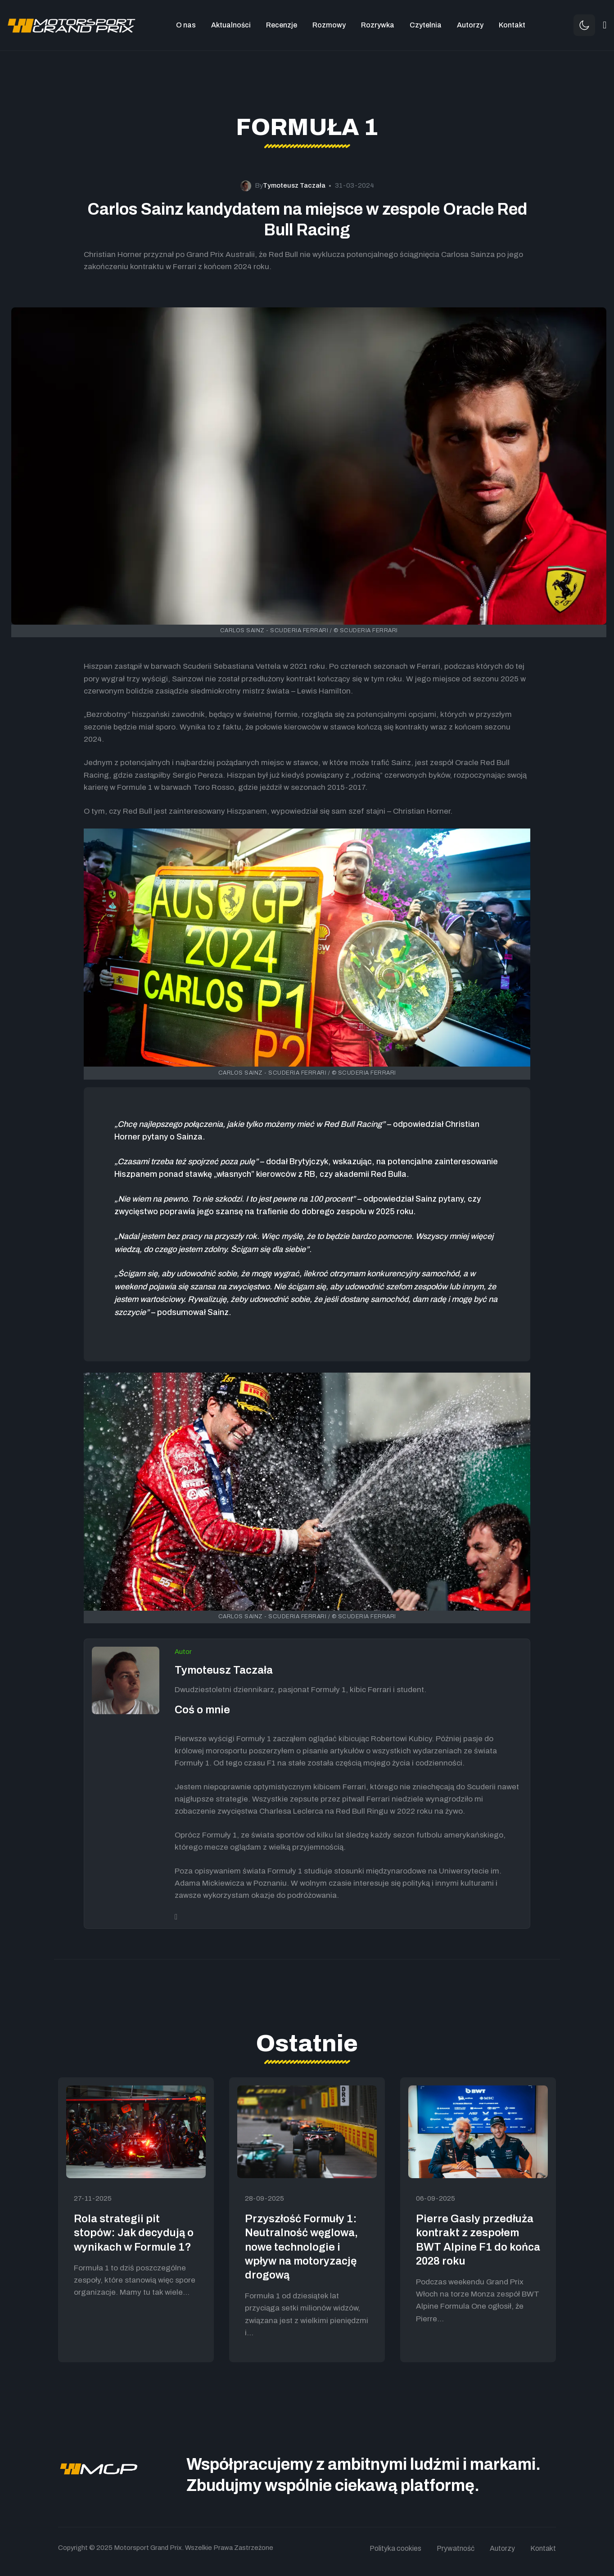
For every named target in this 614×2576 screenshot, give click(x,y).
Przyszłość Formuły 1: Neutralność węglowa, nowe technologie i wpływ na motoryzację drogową (301, 2247)
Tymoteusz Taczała (224, 1670)
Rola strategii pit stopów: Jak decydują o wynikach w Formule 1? (134, 2232)
